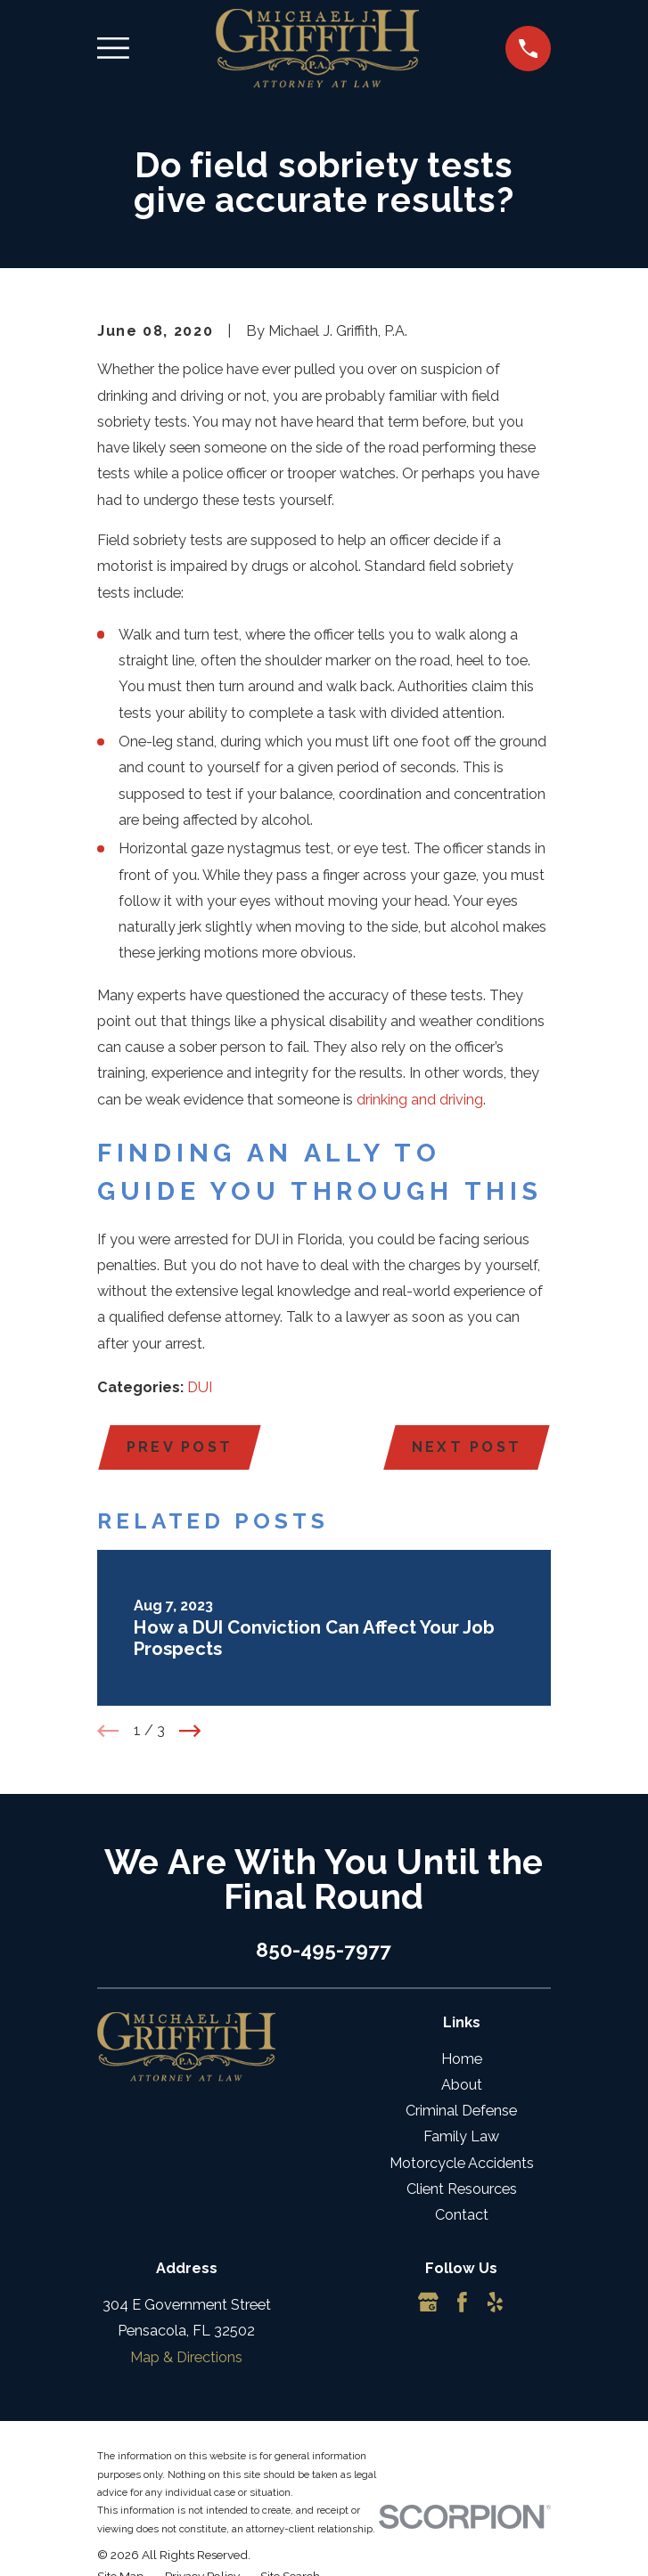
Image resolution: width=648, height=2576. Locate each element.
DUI (199, 1387)
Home (461, 2058)
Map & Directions (186, 2357)
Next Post (466, 1447)
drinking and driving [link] (420, 1099)
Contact (461, 2215)
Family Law (461, 2137)
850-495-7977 (323, 1949)
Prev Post (180, 1447)
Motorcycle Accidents (462, 2163)
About (461, 2085)
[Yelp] (495, 2303)
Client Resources (461, 2189)
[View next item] (190, 1730)
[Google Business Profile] (428, 2303)
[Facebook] (462, 2303)
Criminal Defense (461, 2111)
